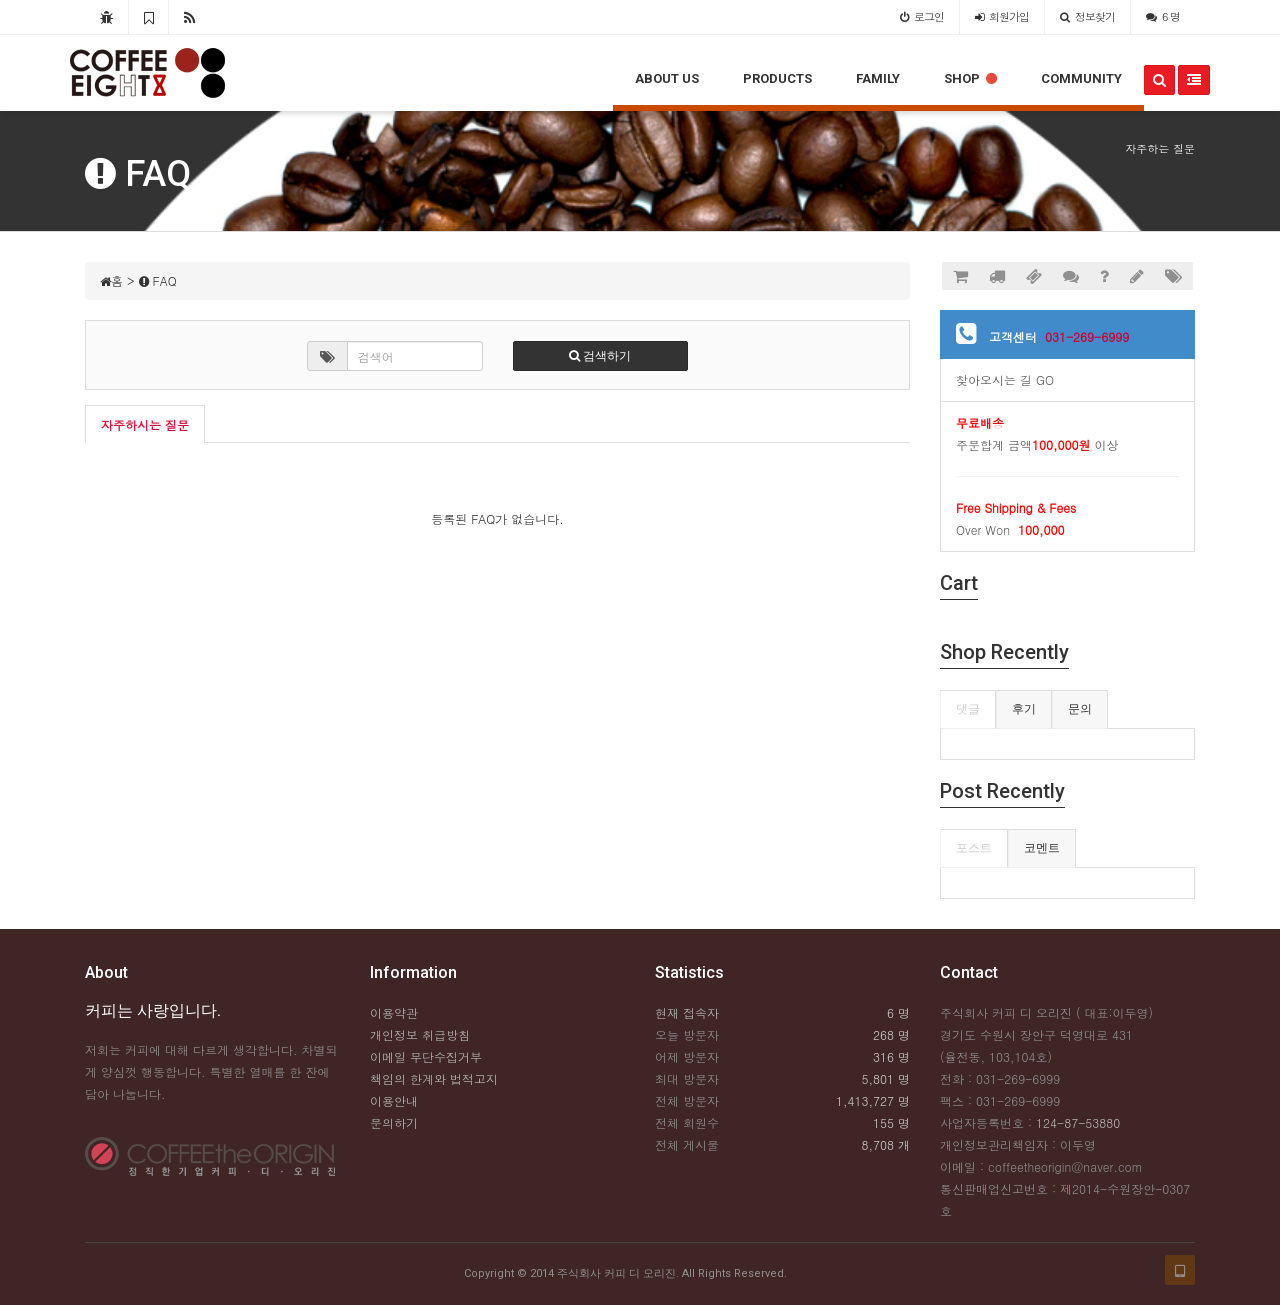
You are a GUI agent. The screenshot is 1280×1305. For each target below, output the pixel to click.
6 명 (1163, 16)
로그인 (922, 16)
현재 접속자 (687, 1012)
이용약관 (394, 1012)
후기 (1024, 709)
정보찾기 (1087, 16)
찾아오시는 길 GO (1005, 379)
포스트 (974, 848)
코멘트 (1042, 848)
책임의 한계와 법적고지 (434, 1078)
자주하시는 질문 (145, 424)
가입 (1002, 16)
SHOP (970, 78)
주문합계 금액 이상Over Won (1067, 476)
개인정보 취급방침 (420, 1034)
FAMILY (878, 78)
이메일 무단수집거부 (426, 1056)
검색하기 (600, 356)
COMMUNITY (1081, 78)
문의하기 (394, 1122)
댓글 (968, 709)
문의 (1080, 709)
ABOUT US (667, 78)
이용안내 (394, 1100)
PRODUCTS (777, 78)
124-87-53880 (1078, 1122)
